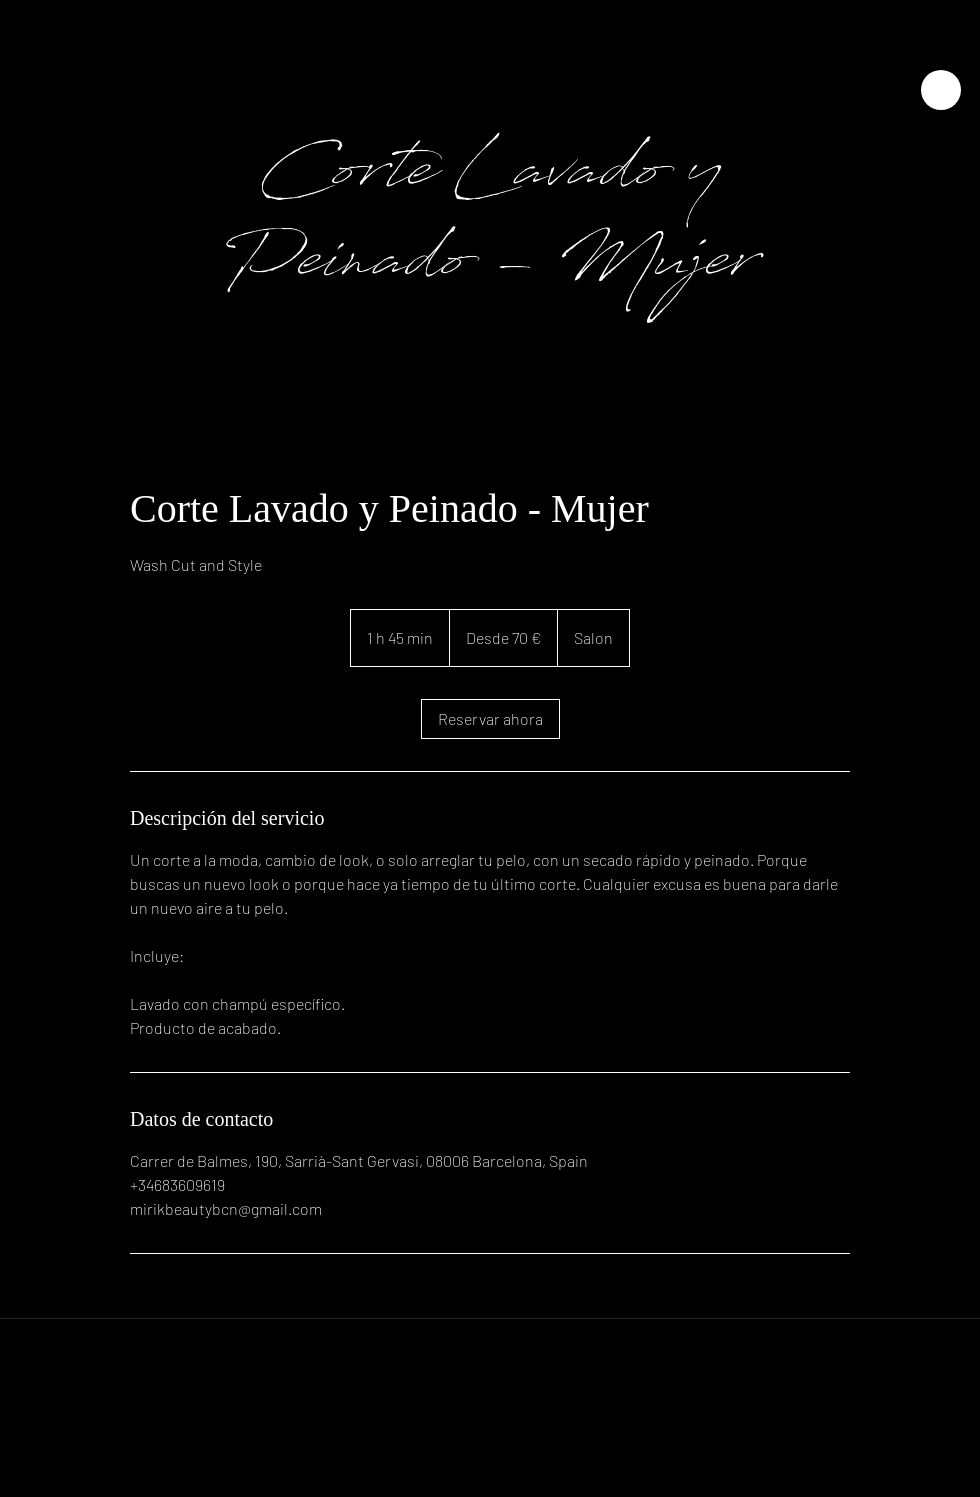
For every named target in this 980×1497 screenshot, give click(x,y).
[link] (490, 719)
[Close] (941, 90)
